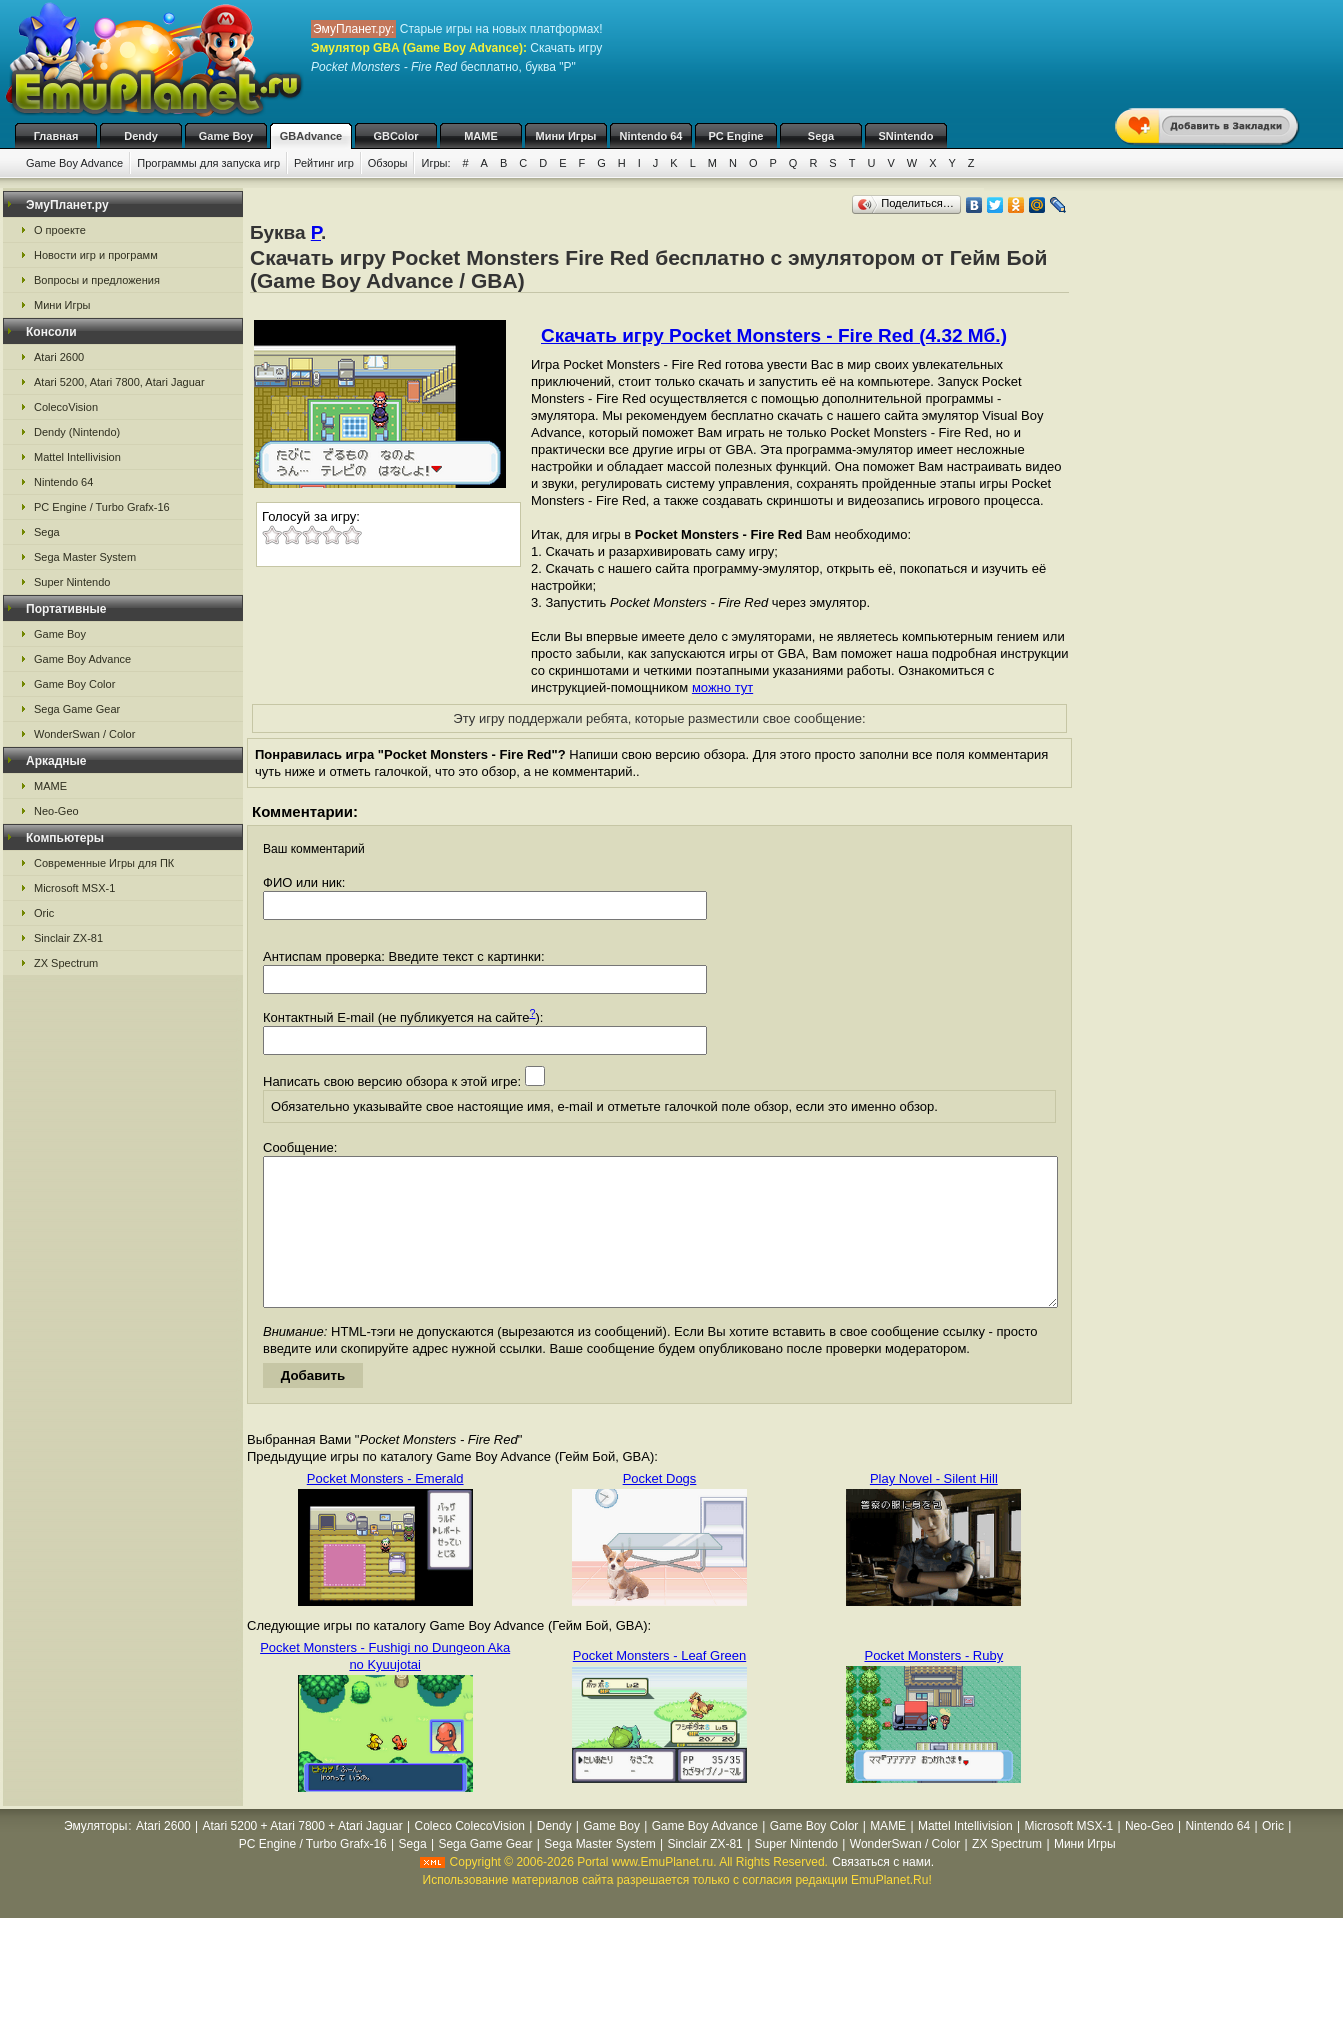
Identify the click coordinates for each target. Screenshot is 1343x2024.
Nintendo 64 (651, 136)
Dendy (141, 136)
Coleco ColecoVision (469, 1856)
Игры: (435, 163)
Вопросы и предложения (97, 280)
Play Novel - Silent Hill (934, 1508)
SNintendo (906, 136)
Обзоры (388, 163)
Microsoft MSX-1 (74, 888)
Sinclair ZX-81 (68, 938)
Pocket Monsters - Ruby (933, 1685)
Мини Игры (566, 136)
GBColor (395, 136)
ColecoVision (66, 407)
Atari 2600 (59, 357)
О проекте (60, 230)
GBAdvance (311, 136)
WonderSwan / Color (84, 734)
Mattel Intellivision (77, 457)
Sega (821, 136)
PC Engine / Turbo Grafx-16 (102, 507)
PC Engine (735, 136)
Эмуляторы (95, 1856)
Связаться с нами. (883, 1892)
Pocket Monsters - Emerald (385, 1508)
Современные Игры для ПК (104, 863)
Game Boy (226, 136)
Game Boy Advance (74, 163)
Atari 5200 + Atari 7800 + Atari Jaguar (303, 1856)
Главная (56, 136)
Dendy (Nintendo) (77, 432)
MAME (481, 136)
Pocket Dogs (660, 1508)
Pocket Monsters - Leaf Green (659, 1685)
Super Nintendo (72, 582)
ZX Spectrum (66, 963)
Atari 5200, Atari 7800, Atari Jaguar (119, 382)
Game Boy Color (74, 684)
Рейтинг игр (324, 163)
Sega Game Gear (77, 709)
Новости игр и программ (96, 255)
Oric (44, 913)
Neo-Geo (56, 811)
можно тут (722, 687)
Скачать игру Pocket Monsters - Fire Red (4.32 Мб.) (774, 335)
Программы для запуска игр (208, 163)
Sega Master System (85, 557)
